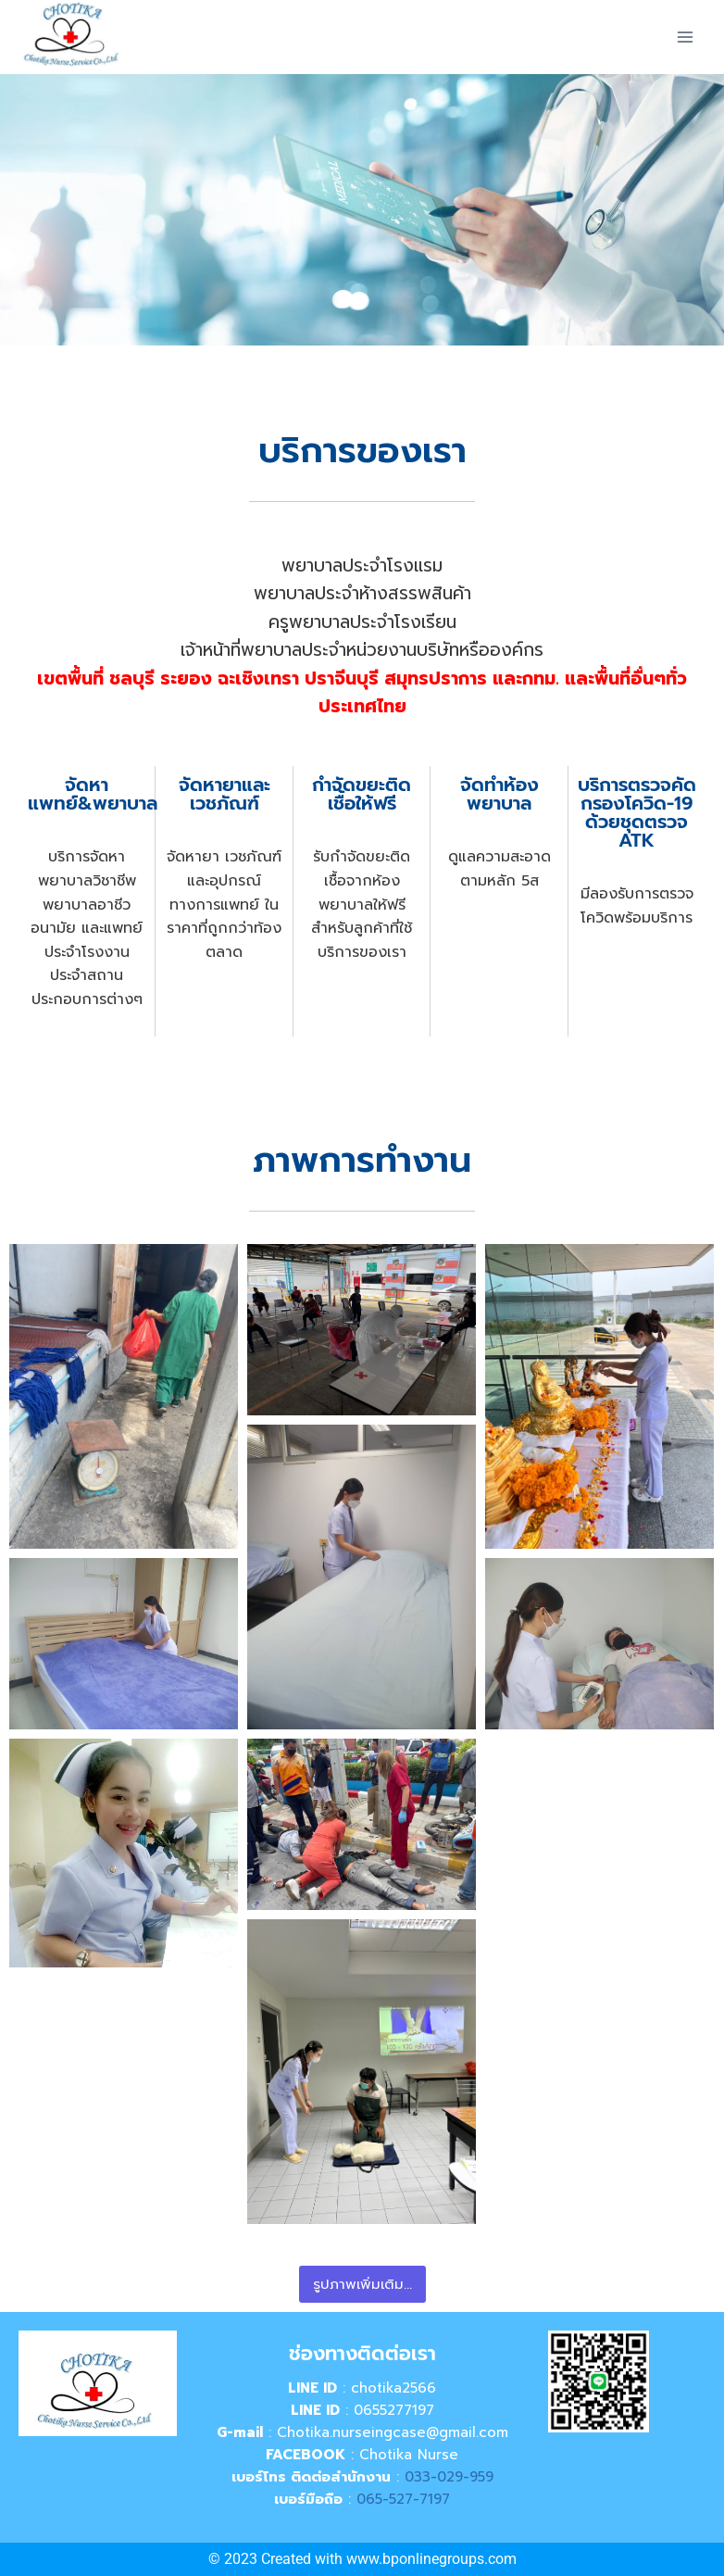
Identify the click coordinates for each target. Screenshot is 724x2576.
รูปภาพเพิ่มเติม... (362, 2284)
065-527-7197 (403, 2499)
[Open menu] (685, 36)
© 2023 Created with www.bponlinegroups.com (362, 2559)
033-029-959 (449, 2477)
